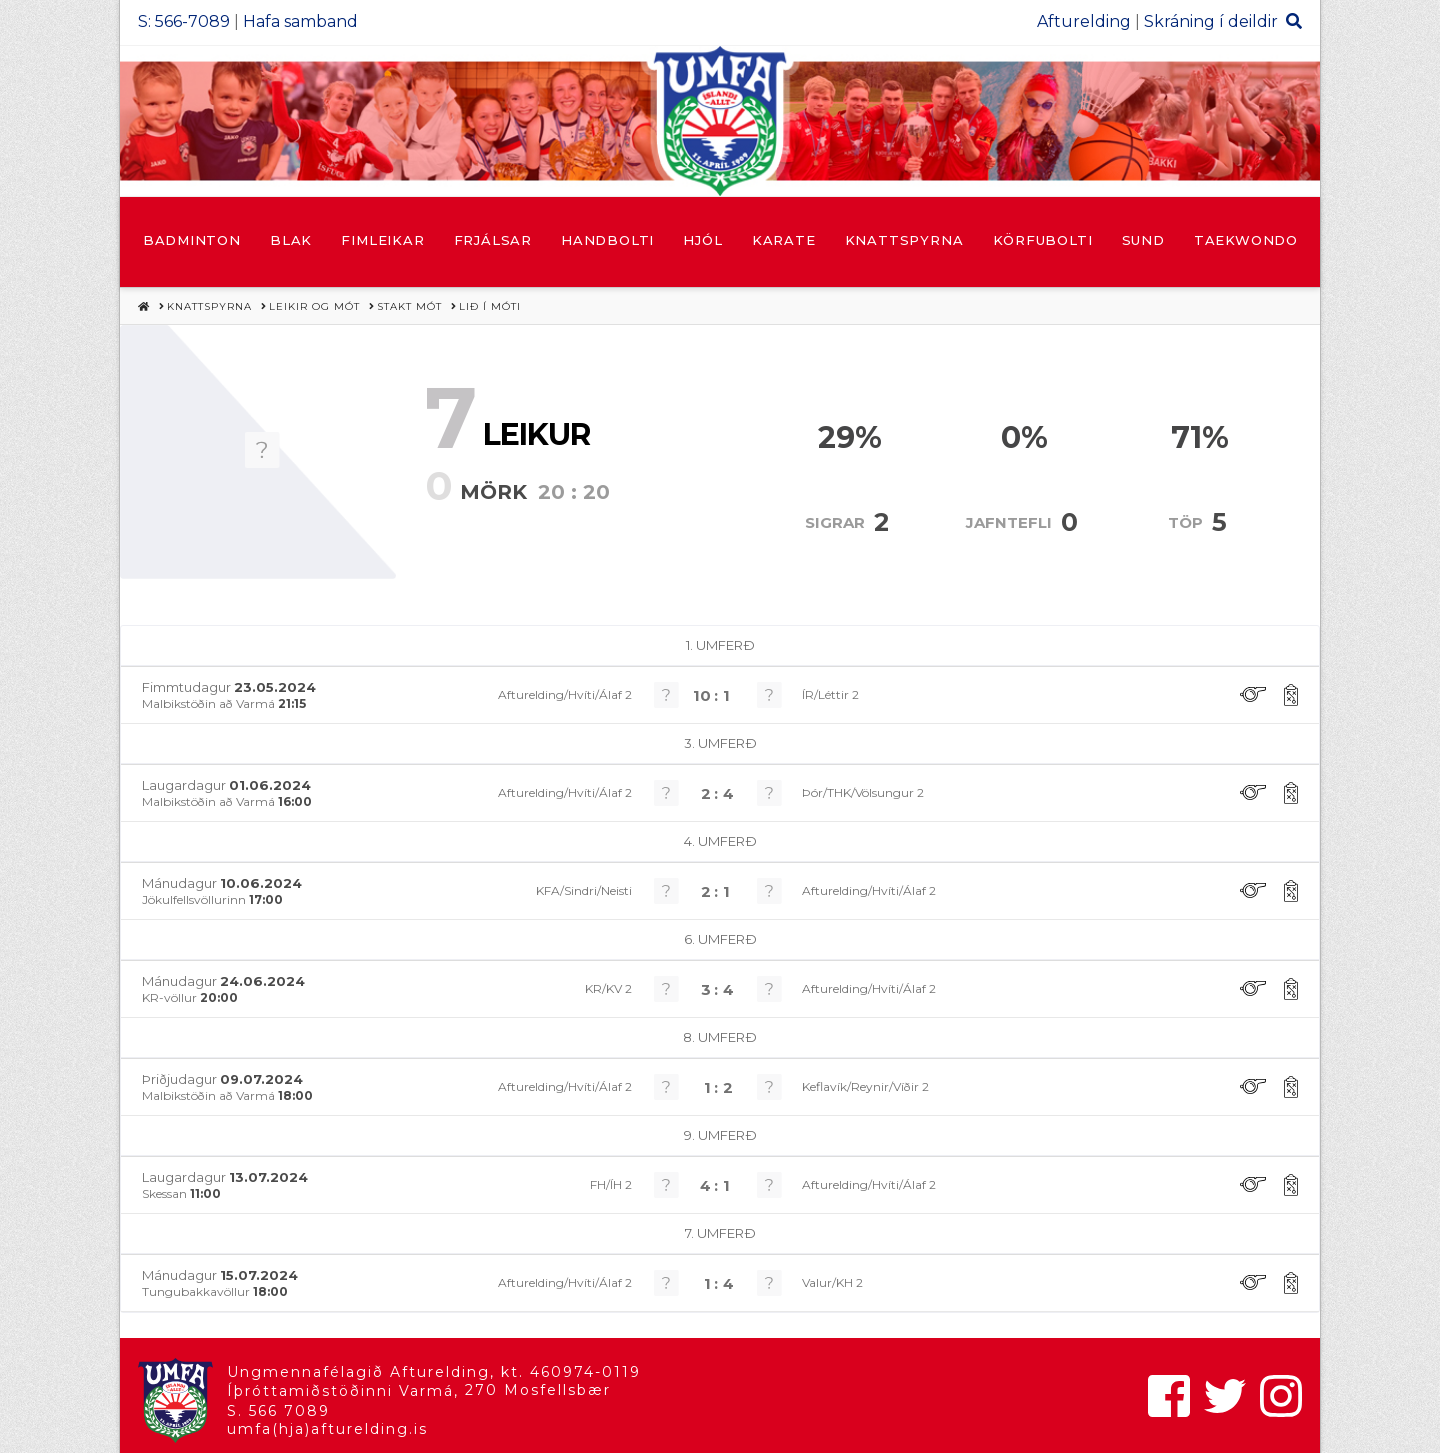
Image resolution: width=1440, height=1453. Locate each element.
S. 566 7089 (278, 1411)
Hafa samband (300, 21)
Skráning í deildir (1211, 21)
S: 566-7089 (184, 21)
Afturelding (1084, 21)
